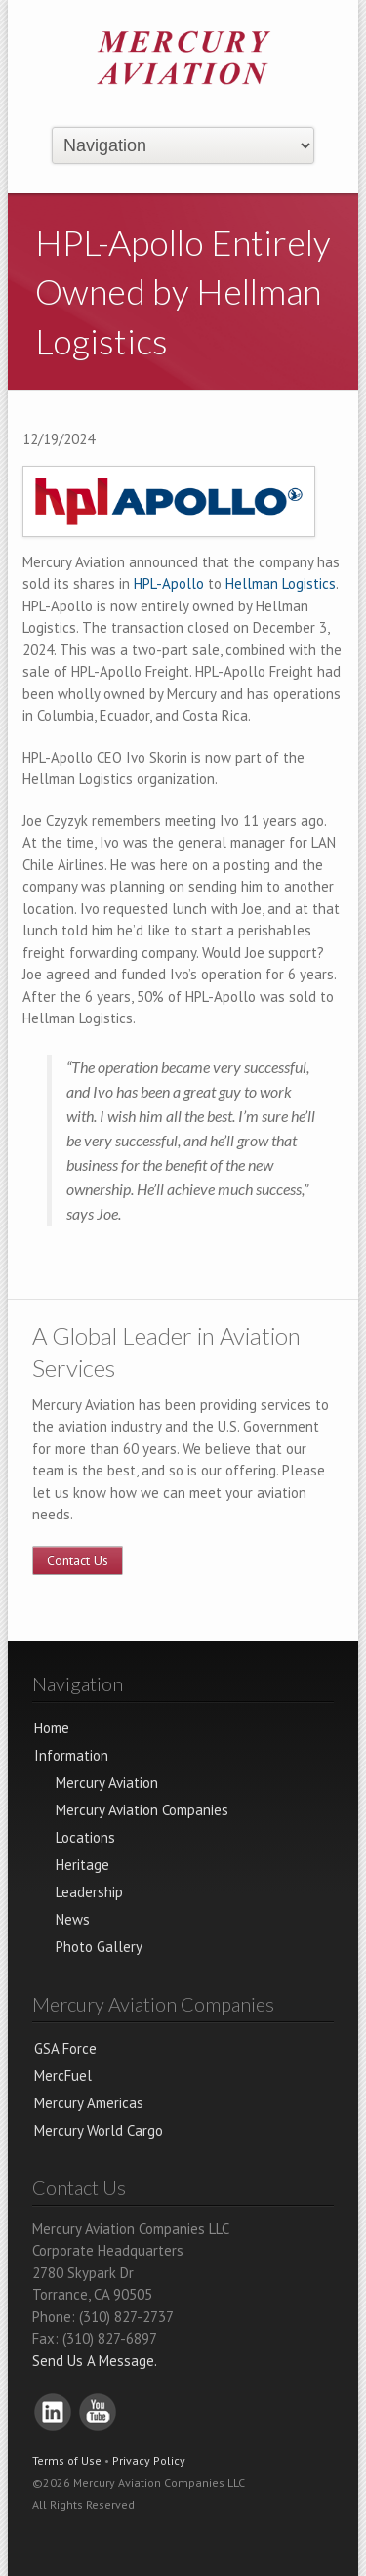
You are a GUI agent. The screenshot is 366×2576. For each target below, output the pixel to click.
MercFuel (63, 2075)
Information (71, 1755)
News (73, 1919)
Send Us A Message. (94, 2360)
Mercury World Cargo (98, 2130)
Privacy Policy (148, 2460)
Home (51, 1728)
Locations (85, 1837)
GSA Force (65, 2048)
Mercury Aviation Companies (142, 1810)
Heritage (82, 1864)
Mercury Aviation (107, 1782)
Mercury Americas (88, 2103)
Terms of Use (67, 2460)
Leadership (89, 1892)
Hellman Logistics (280, 583)
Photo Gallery (99, 1946)
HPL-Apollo (169, 583)
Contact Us (77, 1560)
